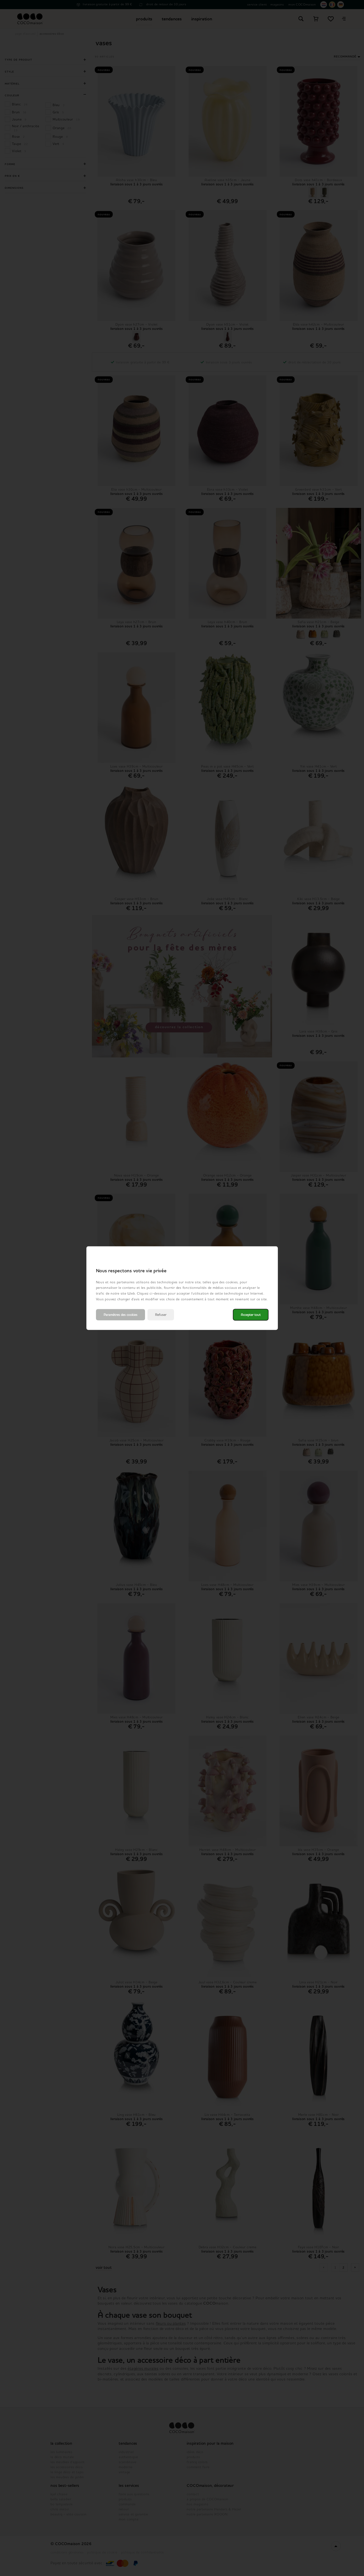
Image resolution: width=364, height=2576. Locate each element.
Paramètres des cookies (120, 1315)
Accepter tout (251, 1315)
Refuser (160, 1315)
